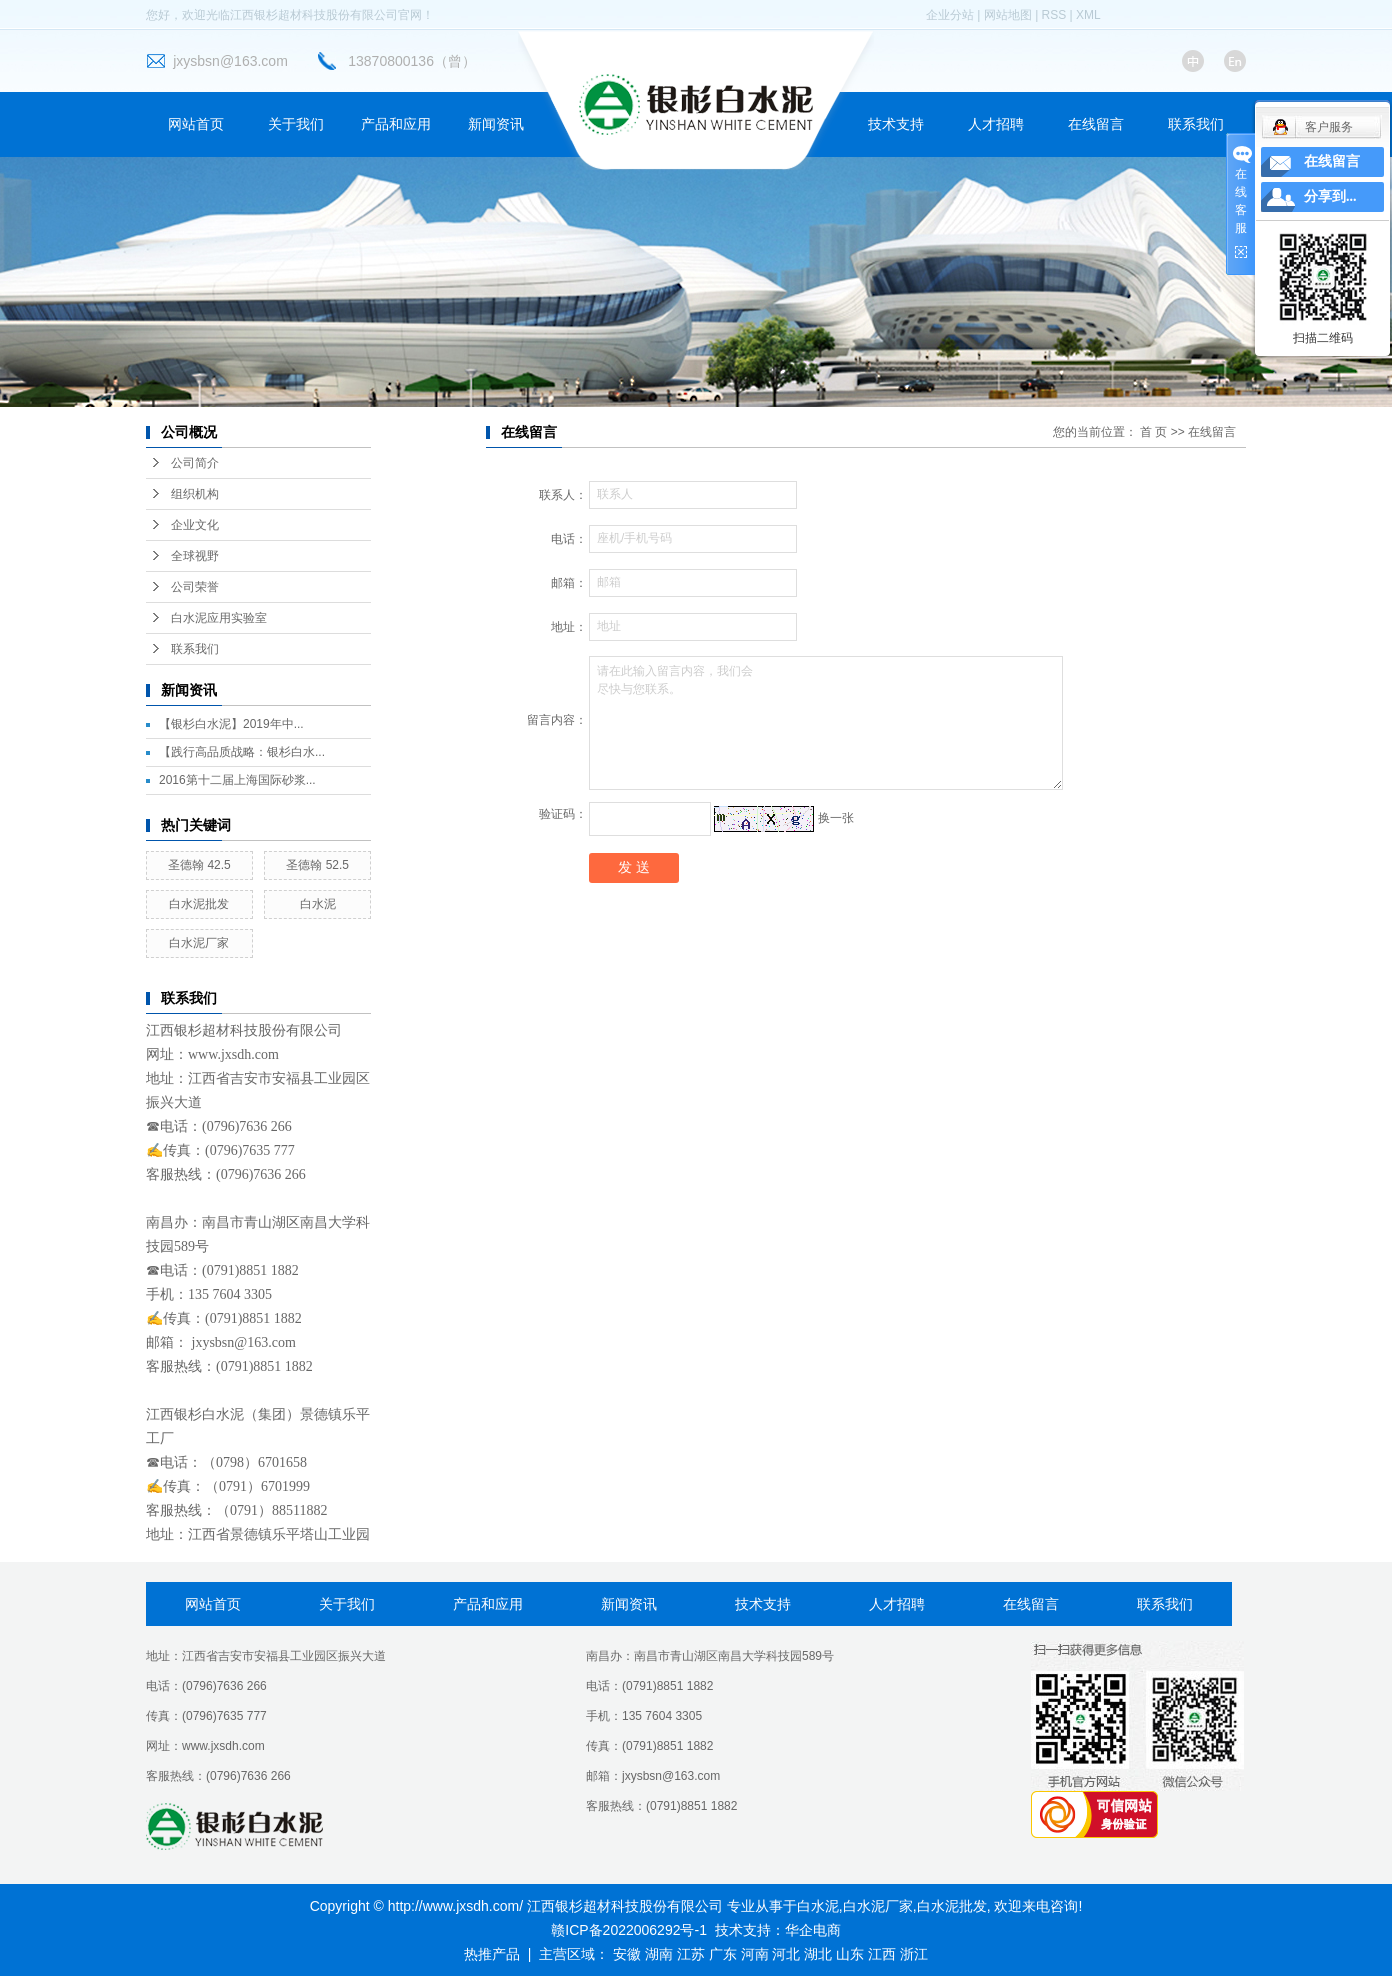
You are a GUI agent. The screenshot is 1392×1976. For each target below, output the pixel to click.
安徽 (627, 1954)
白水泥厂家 (199, 943)
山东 (850, 1954)
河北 (786, 1954)
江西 (882, 1954)
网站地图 (1008, 15)
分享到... (1330, 196)
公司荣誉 (195, 587)
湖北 (818, 1954)
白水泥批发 (199, 904)
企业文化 (195, 525)
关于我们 (296, 124)
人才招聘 (996, 124)
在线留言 (1096, 124)
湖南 (659, 1954)
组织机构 (195, 494)
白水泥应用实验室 (219, 618)
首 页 (1153, 432)
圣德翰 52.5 (317, 865)
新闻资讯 (496, 124)
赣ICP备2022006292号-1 (629, 1930)
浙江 (914, 1954)
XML (1088, 15)
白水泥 (318, 904)
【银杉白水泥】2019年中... (231, 724)
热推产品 (492, 1954)
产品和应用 (396, 124)
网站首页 (196, 124)
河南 (755, 1954)
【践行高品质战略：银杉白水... (242, 752)
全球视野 (195, 556)
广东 (723, 1954)
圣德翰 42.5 (199, 865)
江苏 (691, 1954)
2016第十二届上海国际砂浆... (237, 780)
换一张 (836, 818)
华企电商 (813, 1930)
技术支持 (896, 124)
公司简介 (195, 463)
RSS (1054, 15)
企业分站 (950, 15)
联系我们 (1196, 124)
